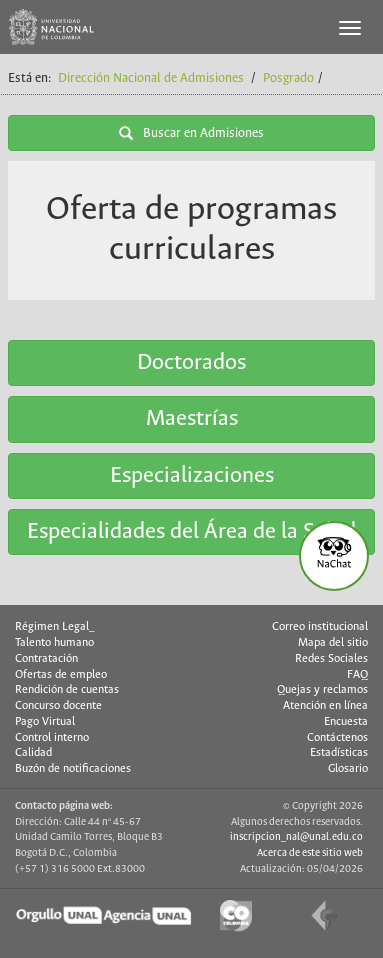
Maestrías (192, 419)
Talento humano (54, 643)
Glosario (348, 769)
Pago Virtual (45, 722)
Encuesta (346, 722)
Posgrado (288, 78)
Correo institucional (320, 627)
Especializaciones (192, 476)
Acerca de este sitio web (310, 853)
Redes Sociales (331, 659)
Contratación (46, 659)
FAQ (357, 675)
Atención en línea (325, 706)
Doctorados (191, 363)
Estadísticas (339, 753)
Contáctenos (337, 738)
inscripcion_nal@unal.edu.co (296, 837)
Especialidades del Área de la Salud (191, 532)
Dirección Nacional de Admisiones (151, 78)
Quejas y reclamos (322, 690)
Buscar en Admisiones (191, 133)
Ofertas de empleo (61, 675)
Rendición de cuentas (67, 690)
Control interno (52, 738)
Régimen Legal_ (55, 627)
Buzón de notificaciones (73, 769)
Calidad (33, 753)
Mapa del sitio (333, 643)
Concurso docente (58, 706)
